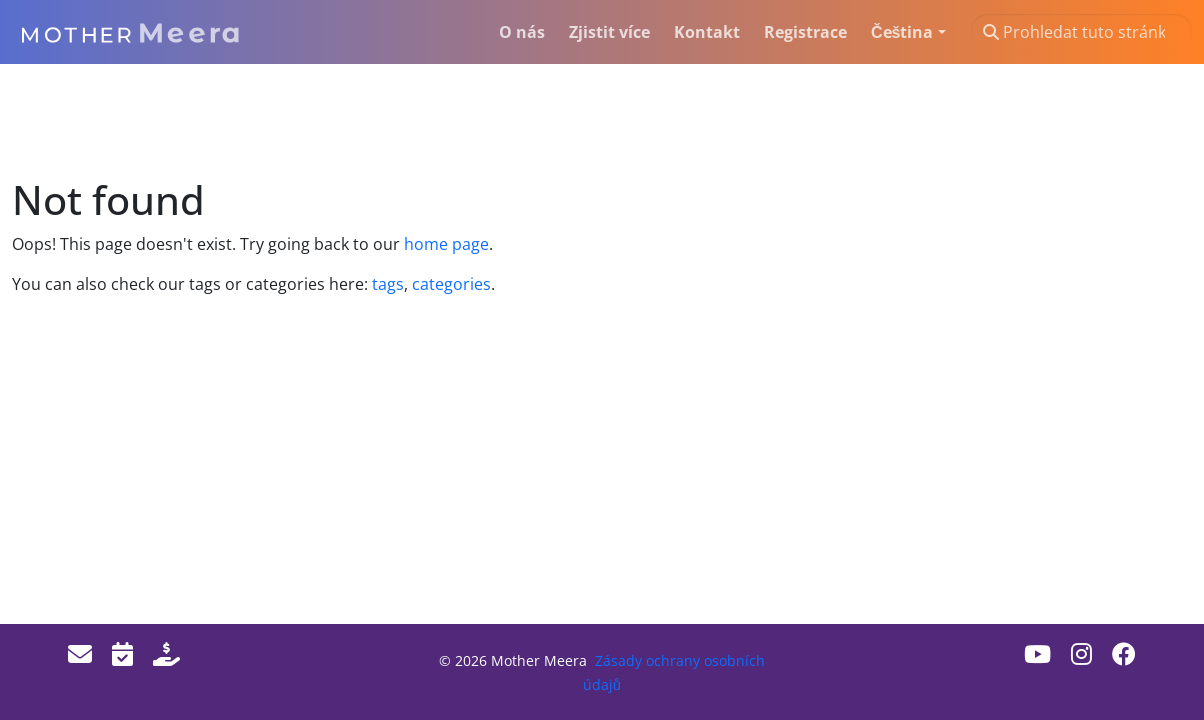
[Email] (80, 653)
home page (446, 244)
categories (449, 284)
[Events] (122, 653)
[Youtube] (1037, 653)
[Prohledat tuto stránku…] (1081, 32)
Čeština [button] (902, 32)
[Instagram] (1081, 653)
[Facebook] (1124, 653)
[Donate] (166, 653)
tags (388, 284)
